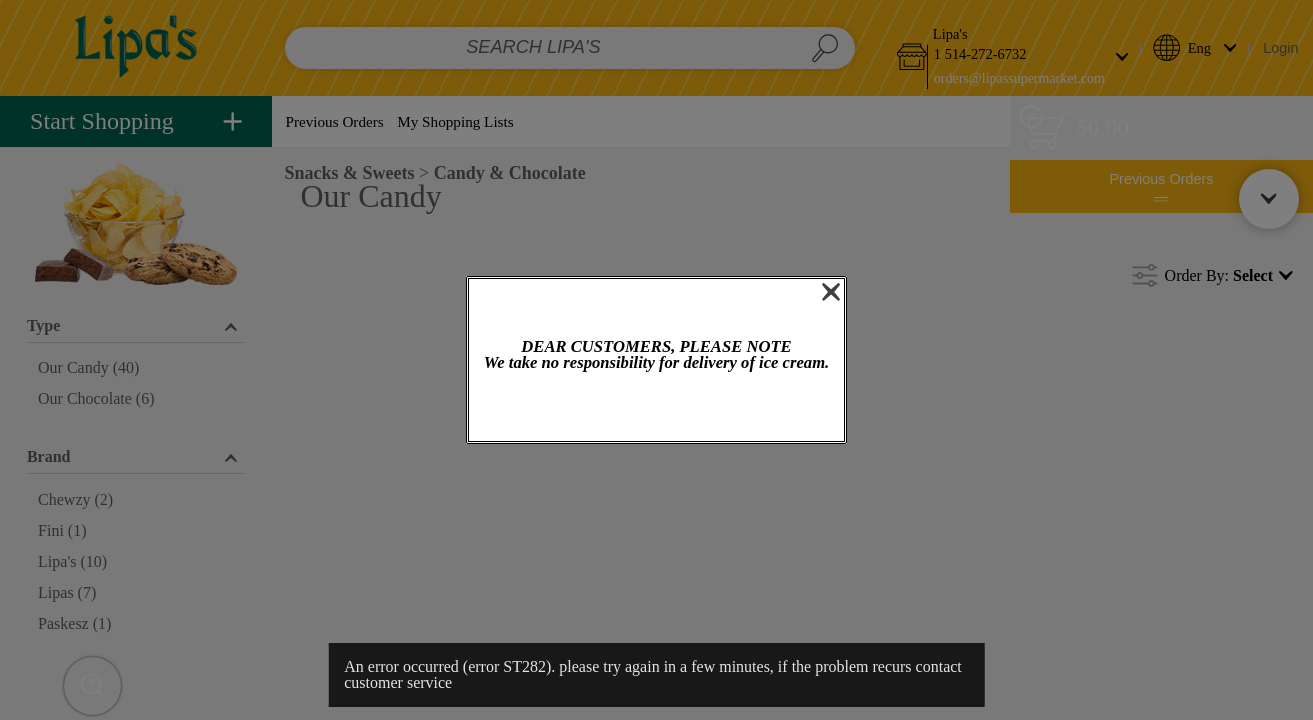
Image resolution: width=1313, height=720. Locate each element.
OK (656, 408)
